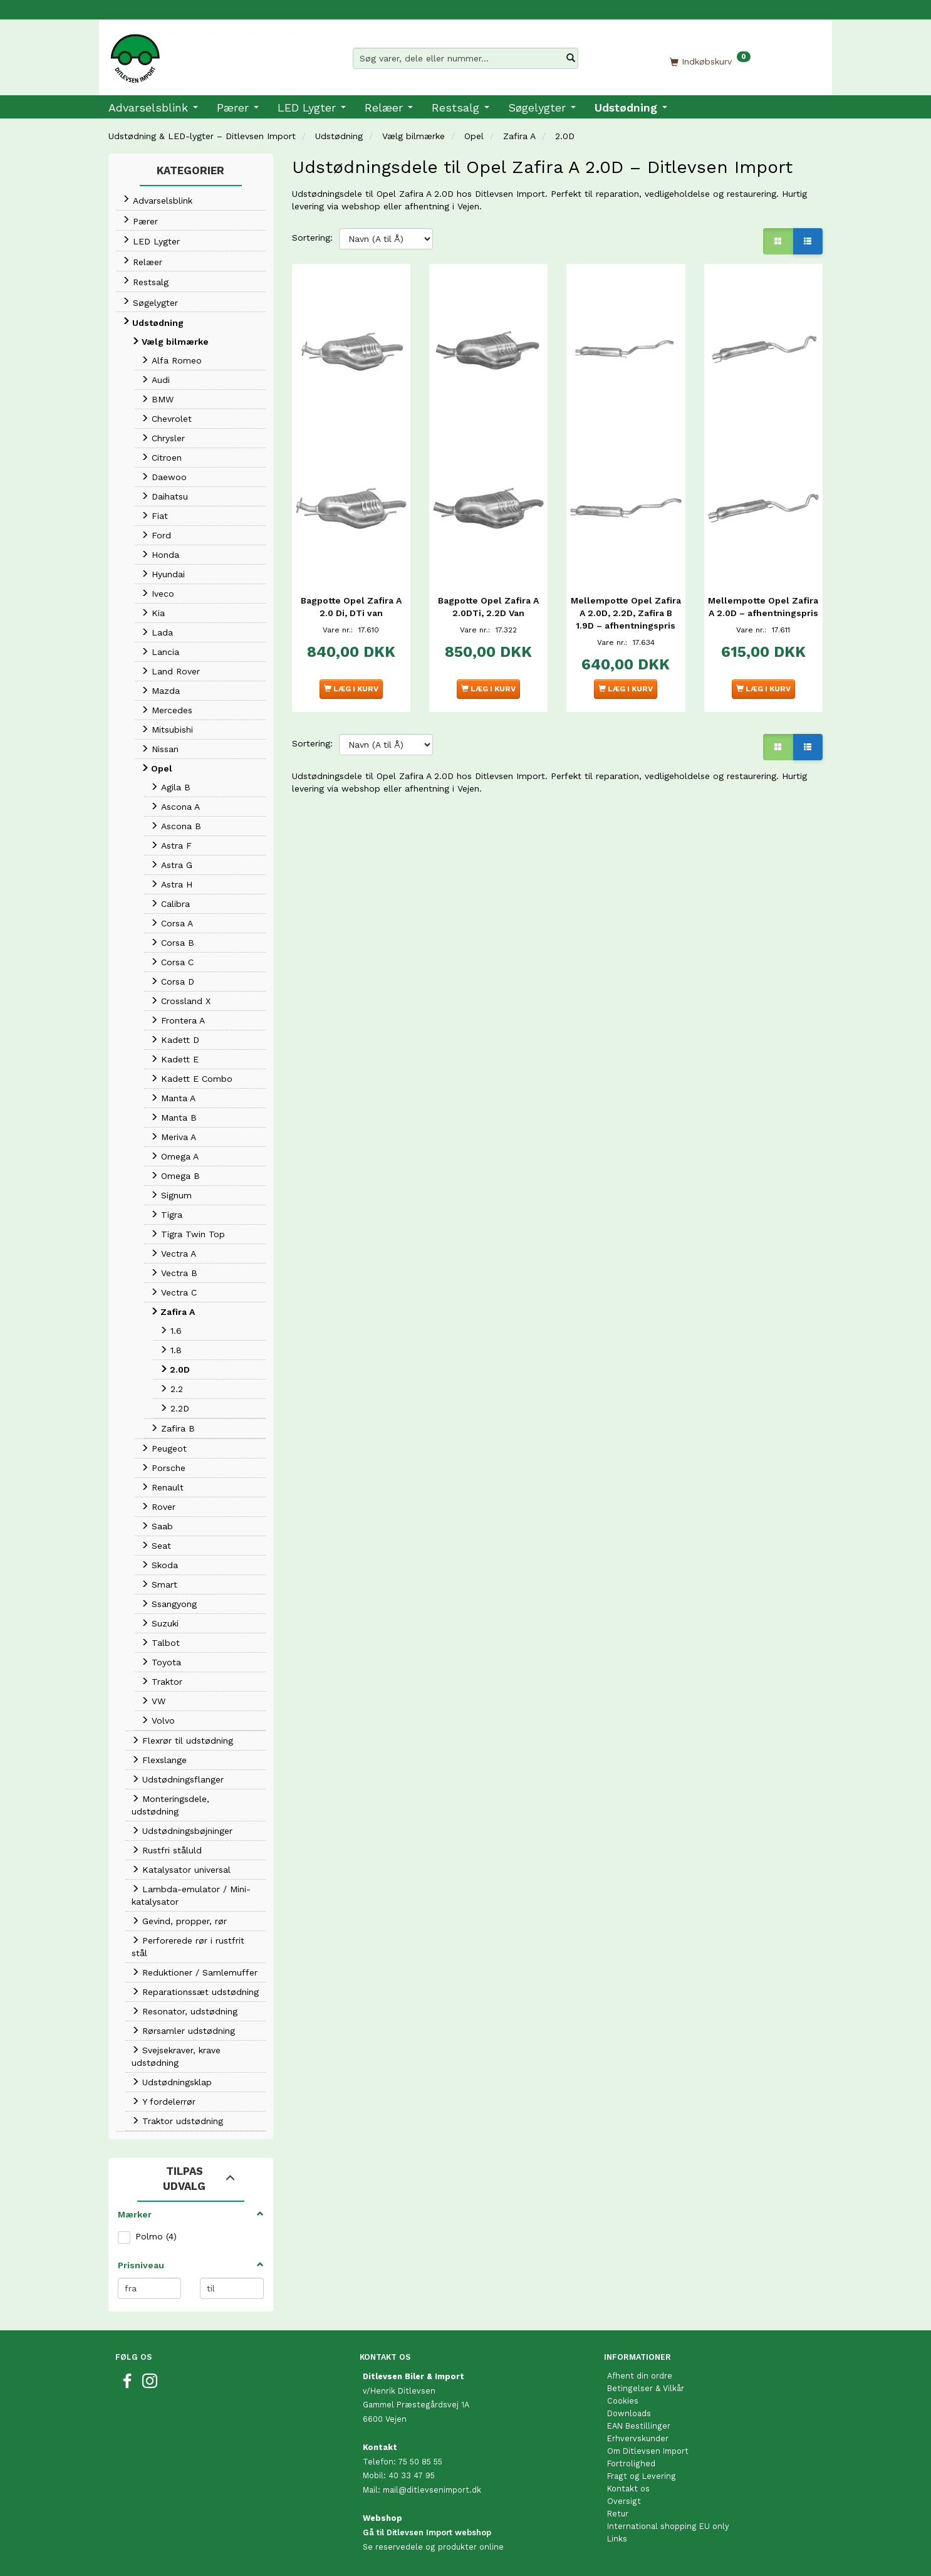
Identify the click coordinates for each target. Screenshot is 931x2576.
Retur (617, 2513)
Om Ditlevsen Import (648, 2451)
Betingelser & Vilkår (645, 2388)
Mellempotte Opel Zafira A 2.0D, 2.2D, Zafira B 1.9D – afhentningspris (625, 605)
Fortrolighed (631, 2463)
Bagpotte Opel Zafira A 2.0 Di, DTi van (351, 593)
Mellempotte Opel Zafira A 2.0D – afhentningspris (763, 599)
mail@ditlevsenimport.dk (432, 2490)
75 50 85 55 (420, 2461)
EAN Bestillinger (638, 2426)
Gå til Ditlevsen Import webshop (427, 2532)
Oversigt (624, 2501)
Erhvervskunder (637, 2438)
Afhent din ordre (639, 2375)
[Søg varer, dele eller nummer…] (570, 58)
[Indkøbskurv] (710, 61)
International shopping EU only (668, 2526)
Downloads (629, 2413)
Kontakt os (628, 2488)
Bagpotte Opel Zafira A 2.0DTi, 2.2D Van (488, 593)
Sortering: (312, 238)
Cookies (622, 2401)
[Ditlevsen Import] (206, 54)
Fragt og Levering (641, 2476)
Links (617, 2538)
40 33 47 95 (411, 2475)
